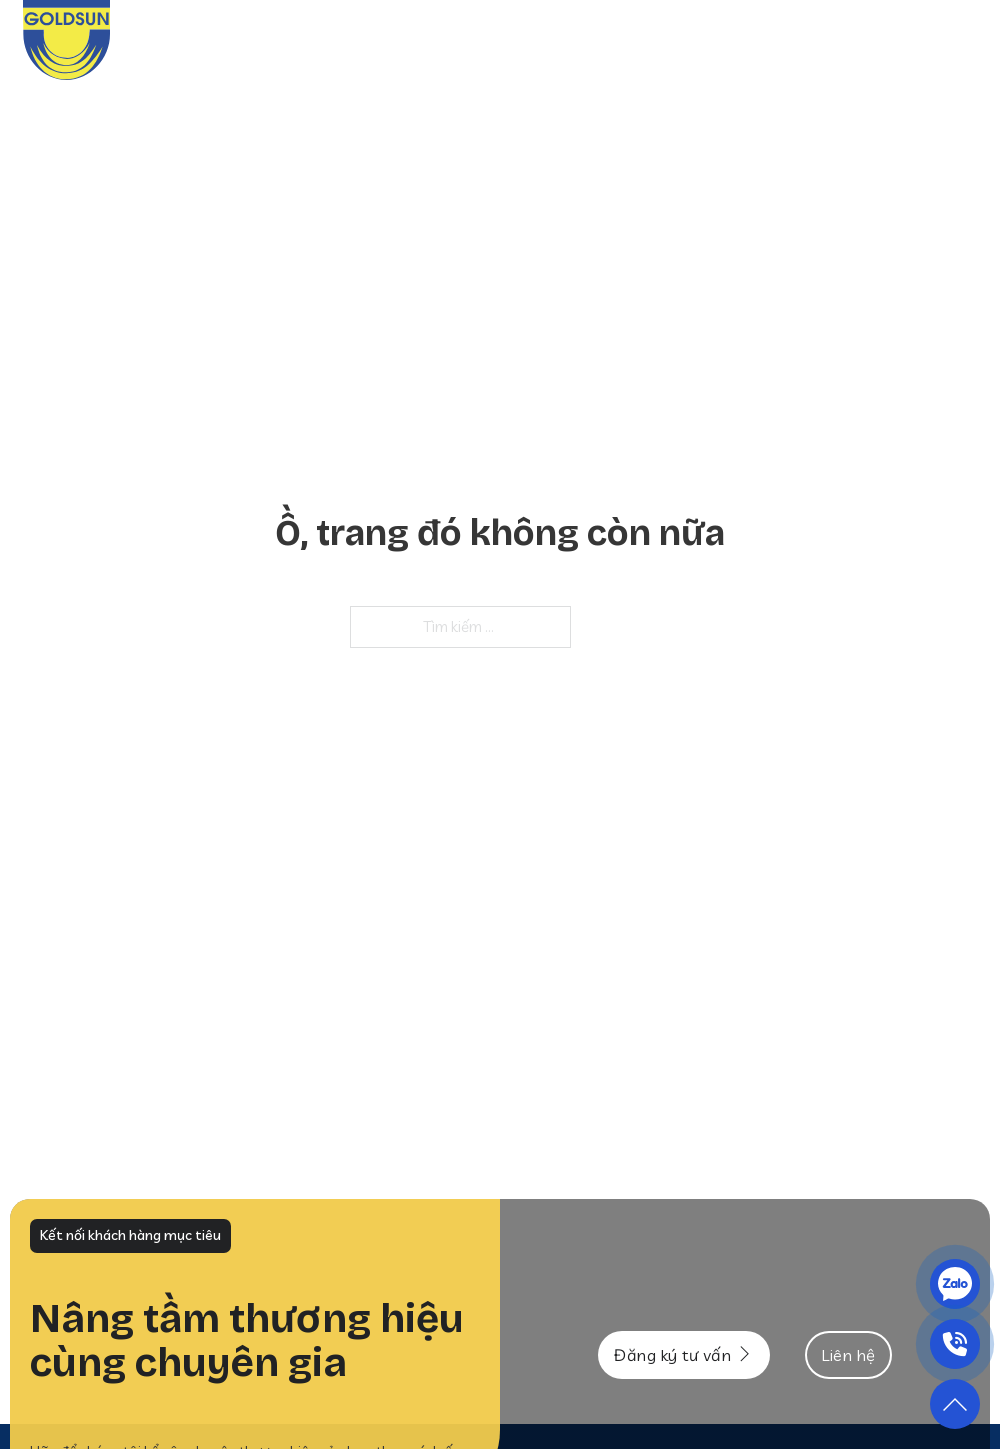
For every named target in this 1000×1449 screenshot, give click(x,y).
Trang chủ (420, 40)
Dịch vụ (606, 40)
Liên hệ (950, 40)
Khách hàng (702, 40)
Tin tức (799, 40)
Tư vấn (875, 40)
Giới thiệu (520, 40)
